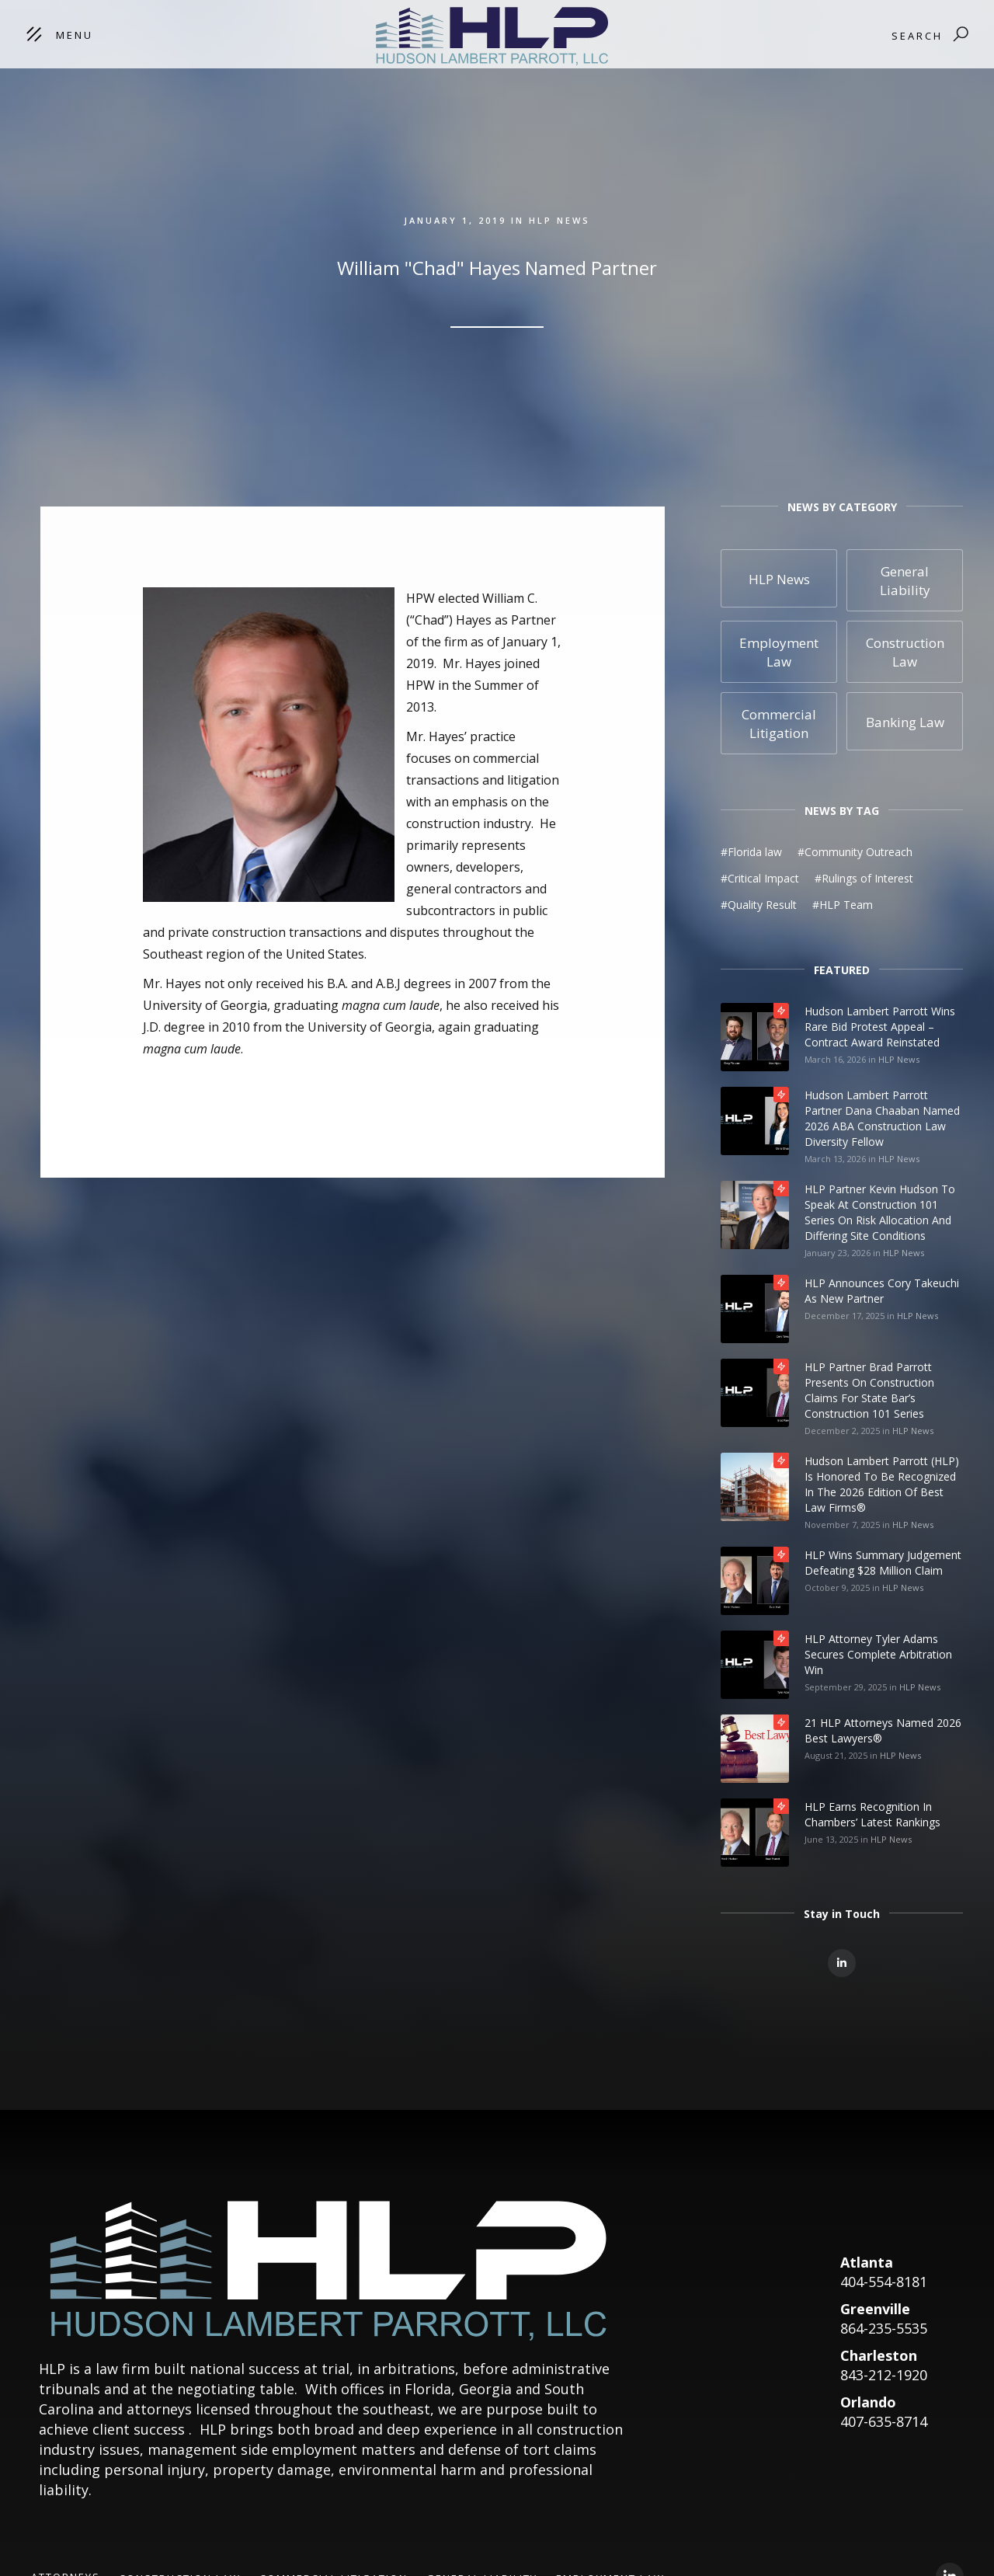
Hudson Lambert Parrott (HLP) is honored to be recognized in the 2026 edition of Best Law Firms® (882, 1484)
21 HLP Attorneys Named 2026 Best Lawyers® (883, 1730)
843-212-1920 (883, 2374)
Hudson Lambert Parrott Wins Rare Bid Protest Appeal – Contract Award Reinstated (880, 1027)
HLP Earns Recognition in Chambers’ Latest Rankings (872, 1814)
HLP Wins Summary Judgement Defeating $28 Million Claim (883, 1562)
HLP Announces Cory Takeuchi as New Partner (882, 1291)
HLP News (898, 1059)
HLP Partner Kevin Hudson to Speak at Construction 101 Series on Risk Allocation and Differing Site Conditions (880, 1212)
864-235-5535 (883, 2328)
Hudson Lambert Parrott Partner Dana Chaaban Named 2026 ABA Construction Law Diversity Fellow (882, 1118)
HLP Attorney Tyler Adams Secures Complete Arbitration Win (878, 1654)
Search (917, 36)
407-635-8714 (883, 2421)
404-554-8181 (883, 2281)
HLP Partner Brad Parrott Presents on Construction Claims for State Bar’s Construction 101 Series (869, 1390)
